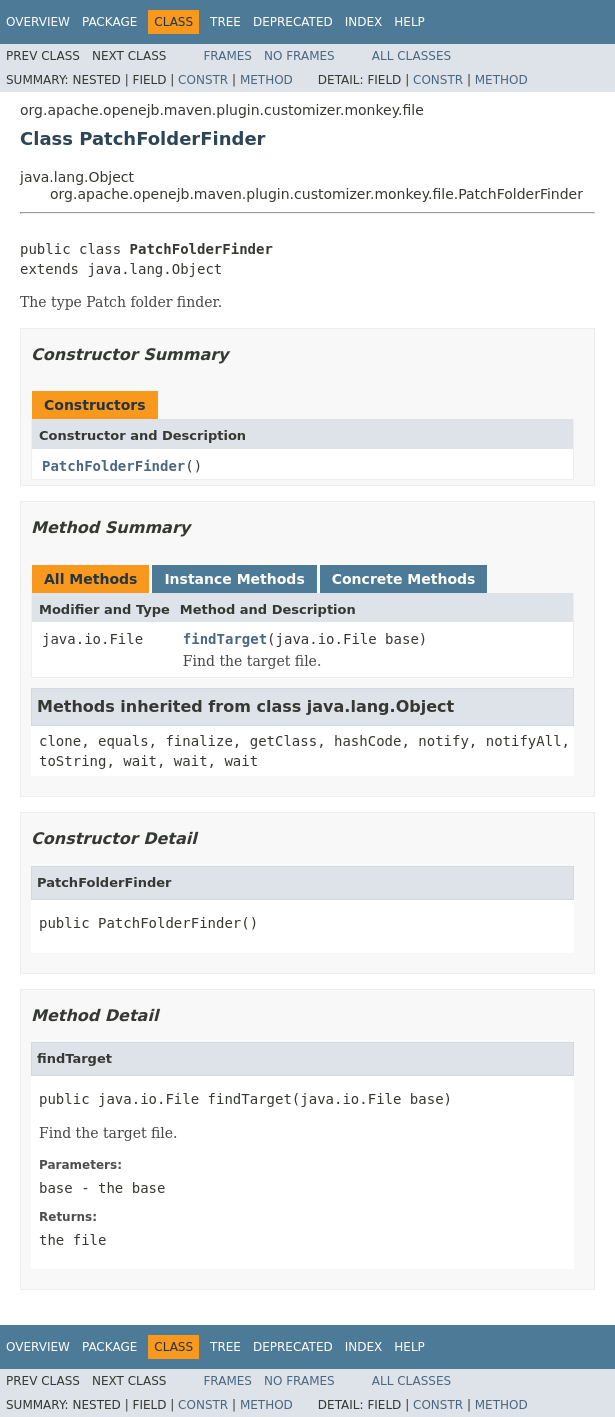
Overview (38, 22)
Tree (225, 22)
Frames (227, 56)
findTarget (225, 639)
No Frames (299, 56)
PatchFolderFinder (113, 466)
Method (266, 80)
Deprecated (293, 22)
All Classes (411, 56)
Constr (203, 80)
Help (409, 22)
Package (109, 22)
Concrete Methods (404, 579)
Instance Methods (234, 579)
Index (364, 22)
